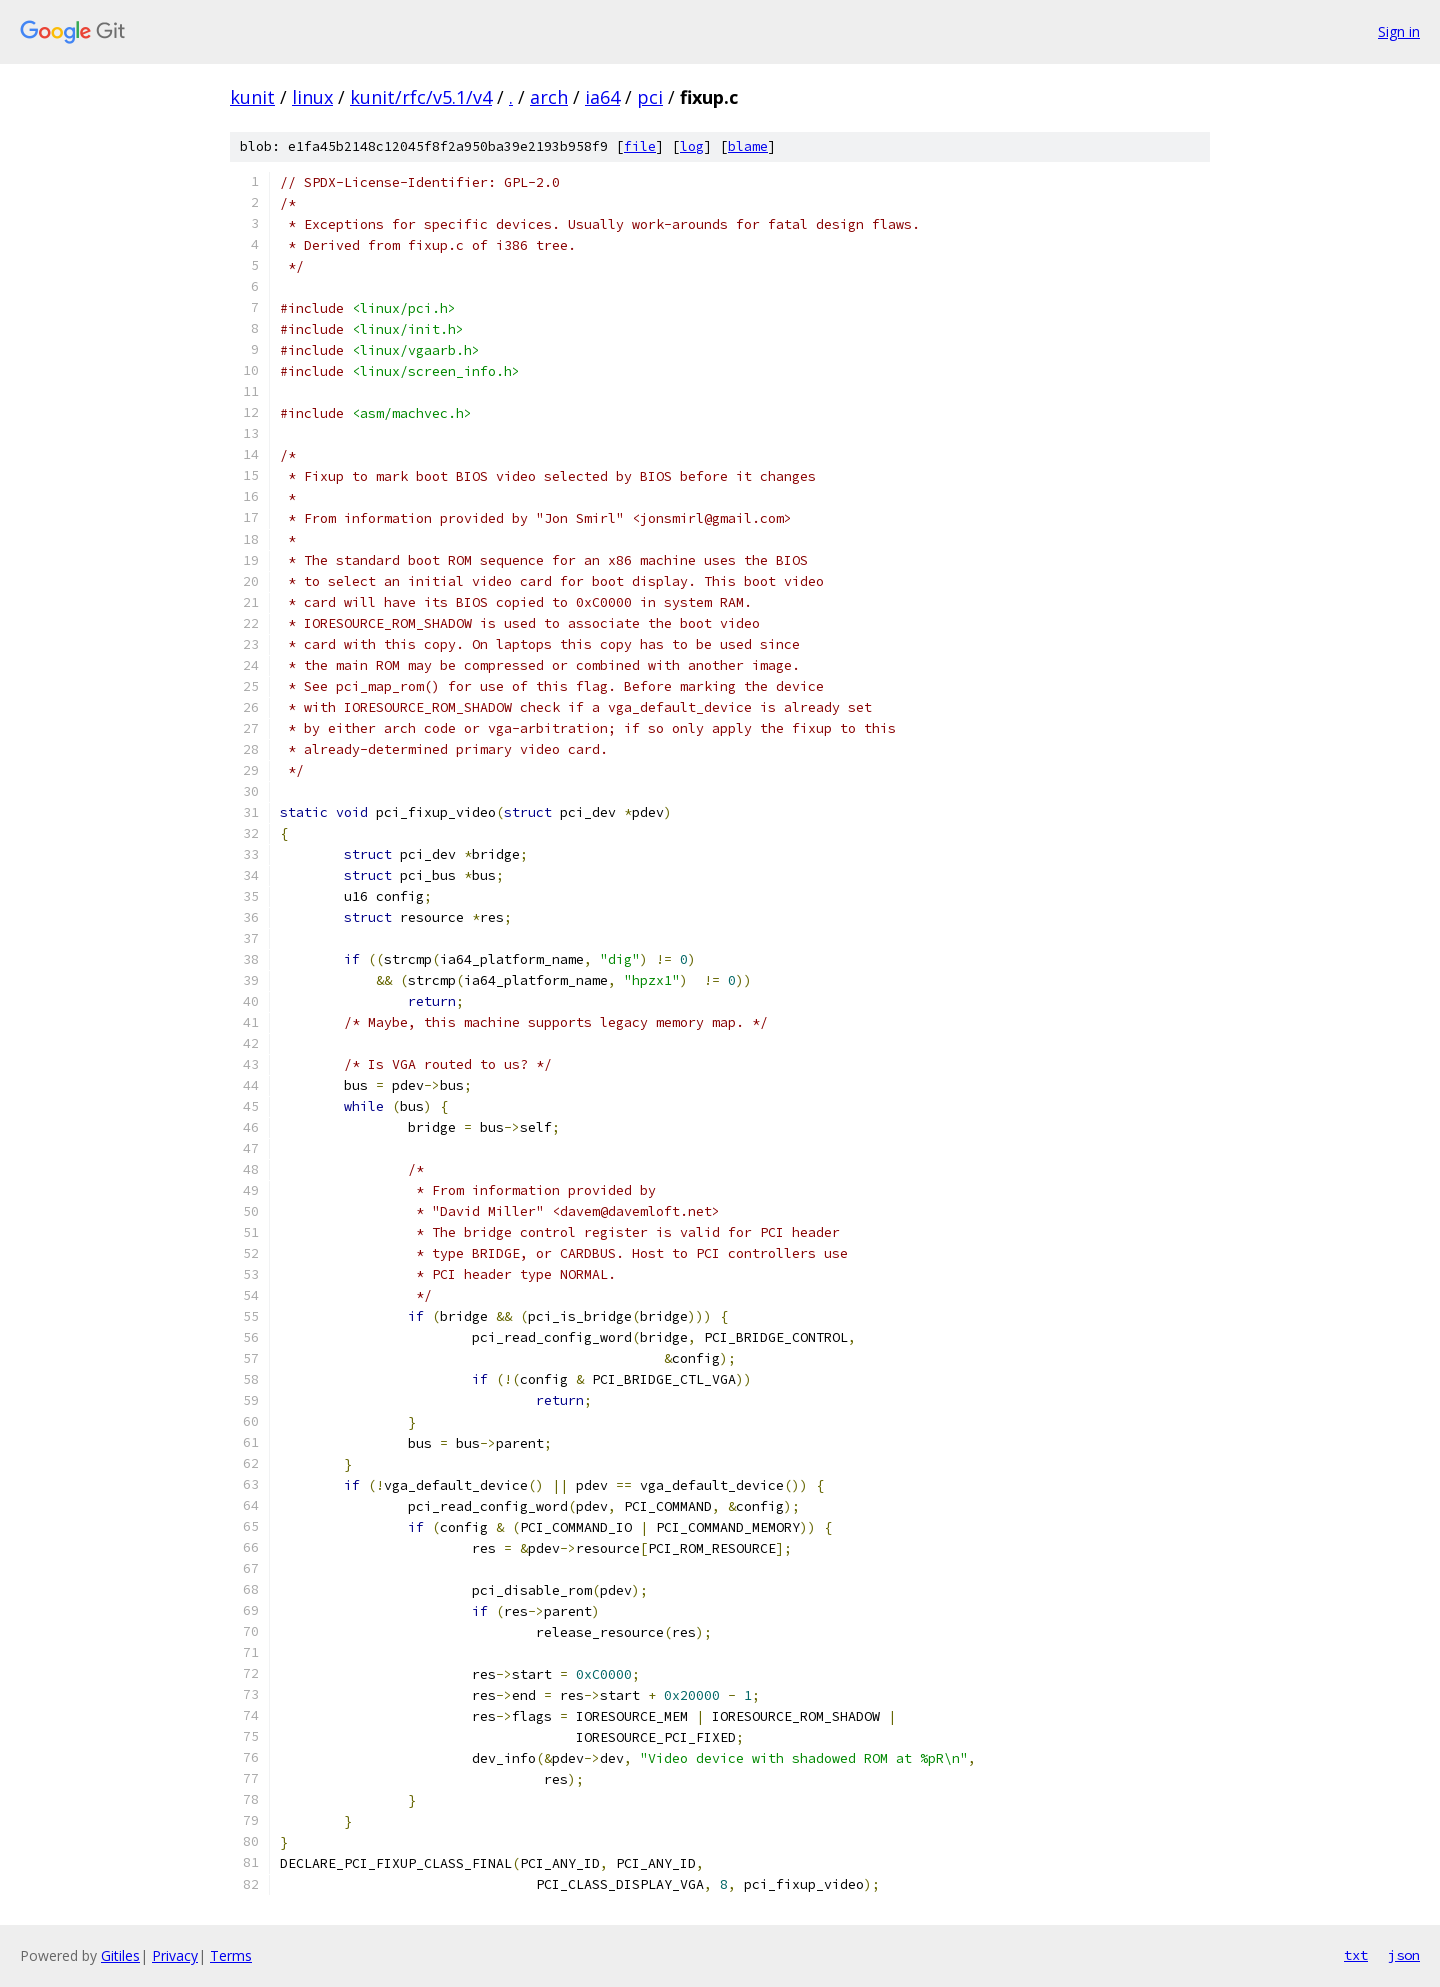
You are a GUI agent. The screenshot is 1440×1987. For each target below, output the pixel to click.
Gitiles (120, 1955)
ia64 (602, 97)
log (692, 146)
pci (650, 97)
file (640, 146)
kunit (252, 97)
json (1404, 1955)
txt (1356, 1955)
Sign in (1399, 31)
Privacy (175, 1955)
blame (748, 146)
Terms (231, 1955)
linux (312, 97)
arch (549, 97)
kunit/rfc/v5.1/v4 (421, 97)
